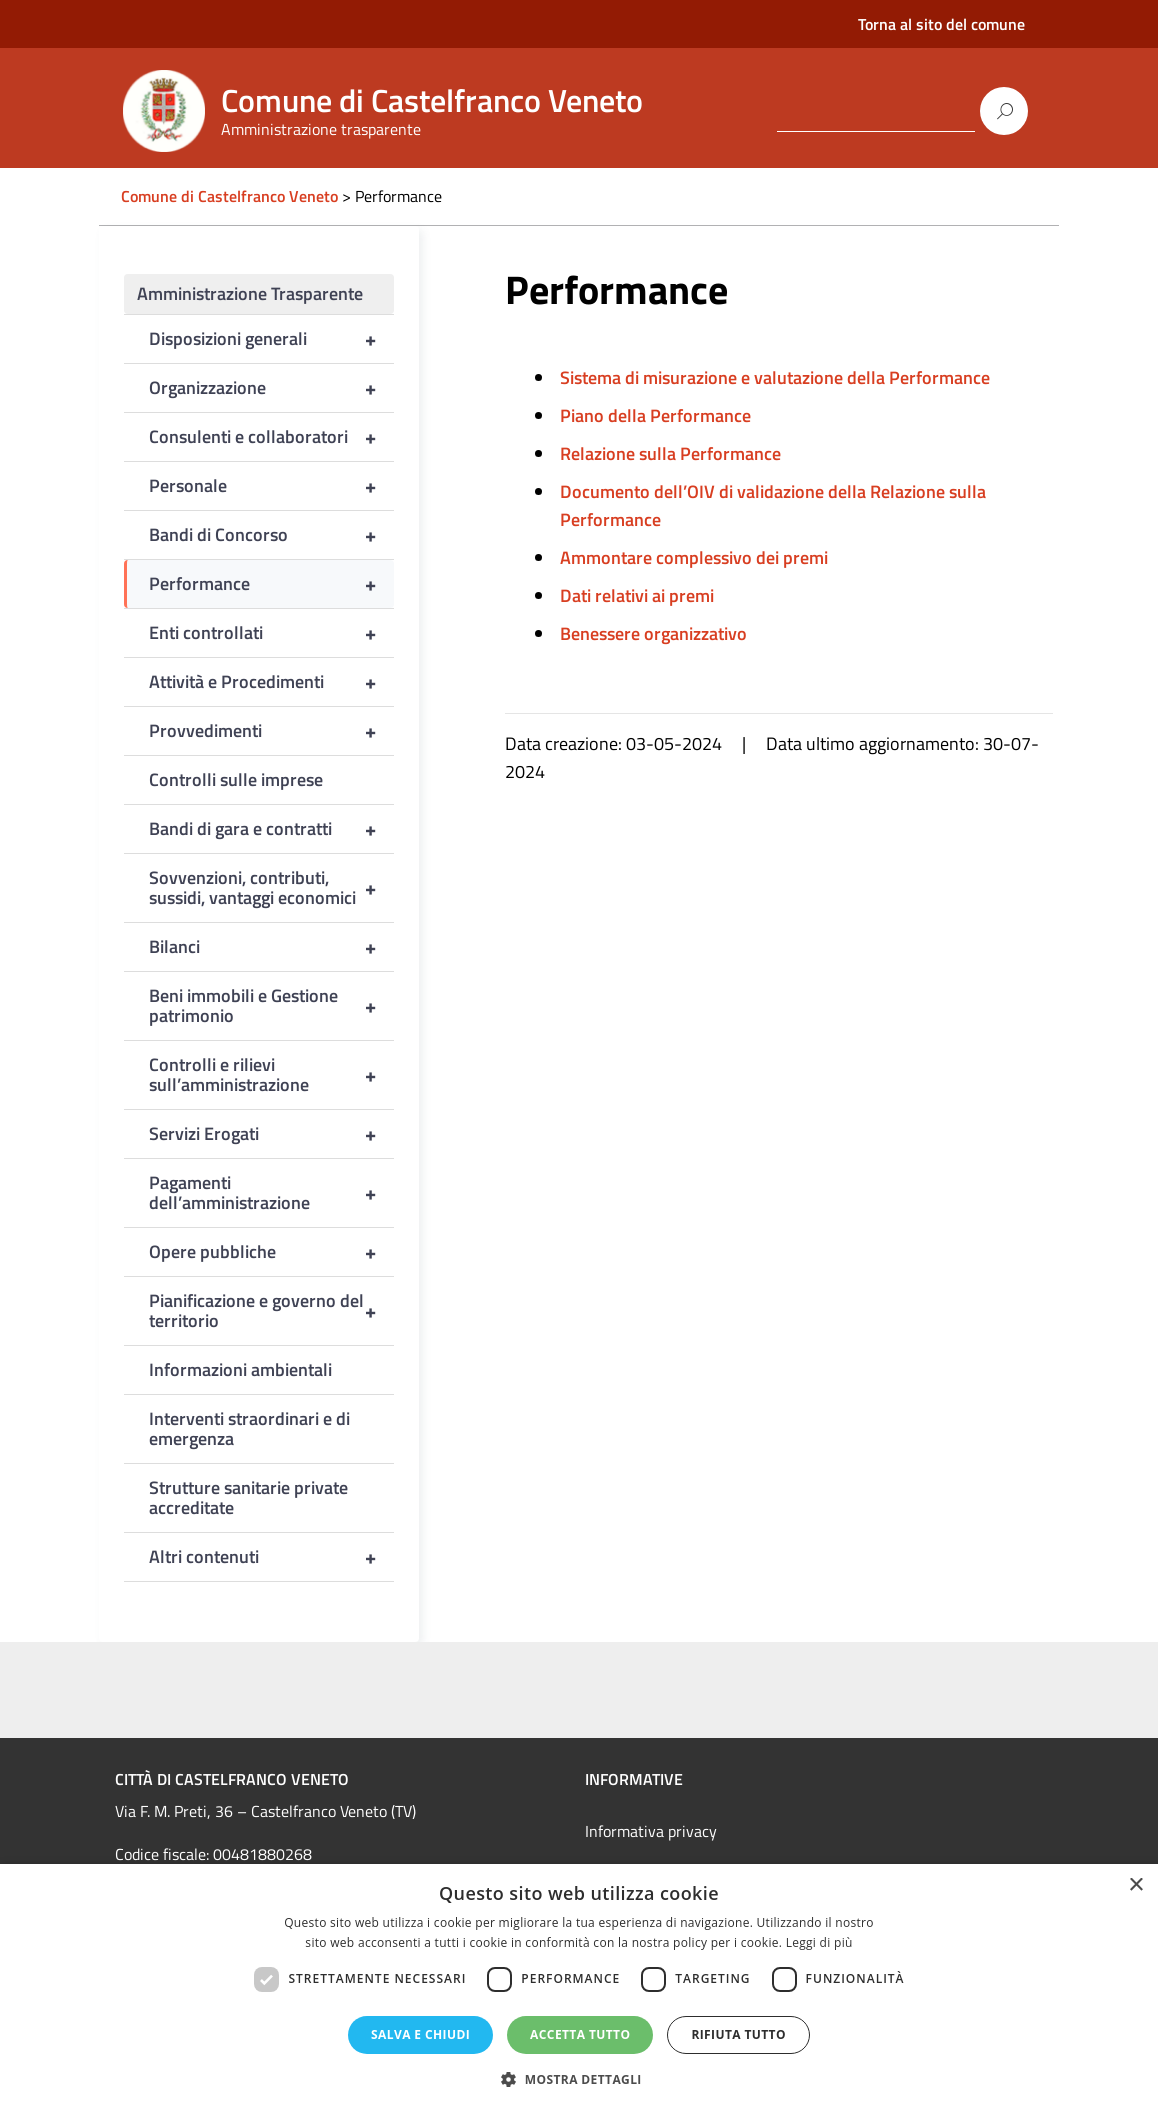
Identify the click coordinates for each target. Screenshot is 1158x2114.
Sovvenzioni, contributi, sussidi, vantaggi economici (271, 888)
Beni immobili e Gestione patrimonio (271, 1006)
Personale (271, 486)
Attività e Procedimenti (271, 682)
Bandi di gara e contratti (271, 829)
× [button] (1135, 1885)
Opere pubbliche (271, 1252)
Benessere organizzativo (653, 633)
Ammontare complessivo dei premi (694, 557)
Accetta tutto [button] (580, 2034)
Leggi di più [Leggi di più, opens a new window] (819, 1942)
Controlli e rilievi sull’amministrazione (271, 1075)
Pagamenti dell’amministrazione (271, 1193)
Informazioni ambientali (240, 1369)
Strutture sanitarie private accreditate (248, 1497)
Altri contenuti (271, 1557)
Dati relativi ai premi (637, 595)
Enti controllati (271, 633)
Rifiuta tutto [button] (738, 2034)
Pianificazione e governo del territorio (271, 1311)
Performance (271, 584)
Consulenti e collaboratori (271, 437)
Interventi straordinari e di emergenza (249, 1428)
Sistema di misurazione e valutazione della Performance (775, 377)
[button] (579, 2079)
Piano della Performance (655, 415)
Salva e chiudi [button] (420, 2034)
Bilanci (271, 947)
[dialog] (579, 1989)
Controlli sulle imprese (236, 779)
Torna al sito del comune (941, 24)
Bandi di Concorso (271, 535)
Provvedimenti (271, 731)
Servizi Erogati (271, 1134)
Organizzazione (271, 388)
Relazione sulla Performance (670, 453)
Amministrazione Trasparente (250, 293)
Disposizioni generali (271, 339)
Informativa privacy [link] (651, 1831)
